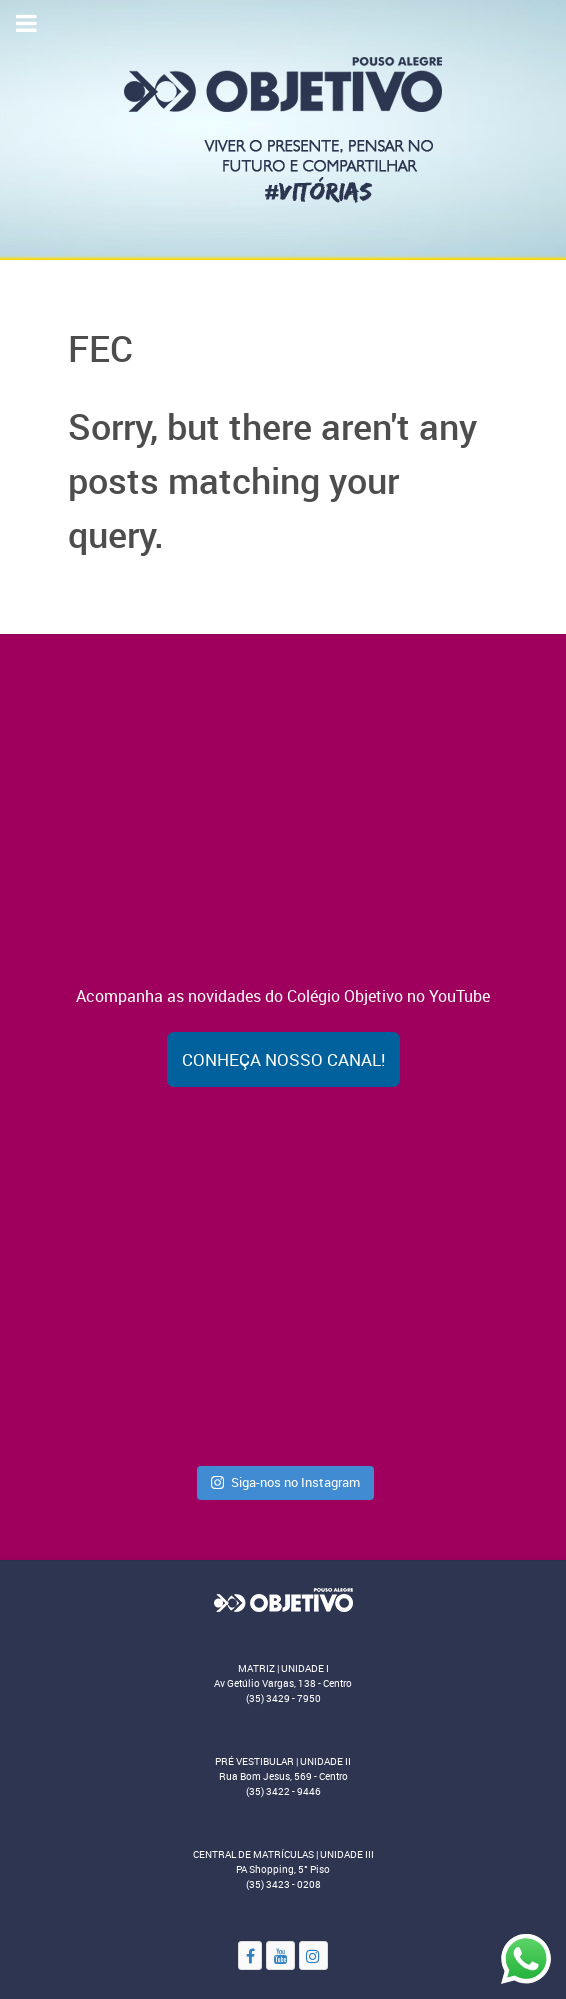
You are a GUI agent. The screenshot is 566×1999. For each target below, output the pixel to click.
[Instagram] (313, 1955)
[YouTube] (280, 1955)
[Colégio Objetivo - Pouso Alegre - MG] (283, 128)
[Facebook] (250, 1955)
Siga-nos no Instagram (285, 1482)
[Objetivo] (283, 1599)
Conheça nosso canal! (283, 1059)
